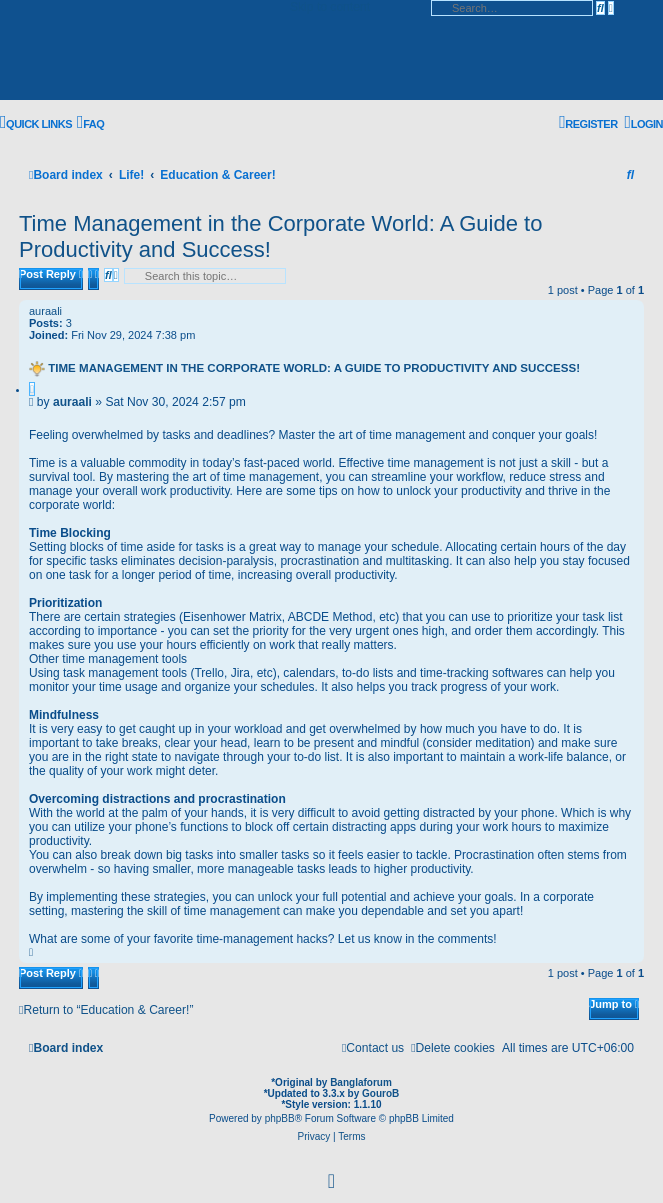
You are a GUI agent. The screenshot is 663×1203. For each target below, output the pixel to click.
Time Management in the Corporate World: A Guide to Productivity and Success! (314, 368)
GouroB (380, 1093)
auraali (45, 311)
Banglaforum (361, 1082)
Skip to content (330, 7)
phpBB (280, 1118)
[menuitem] (90, 124)
